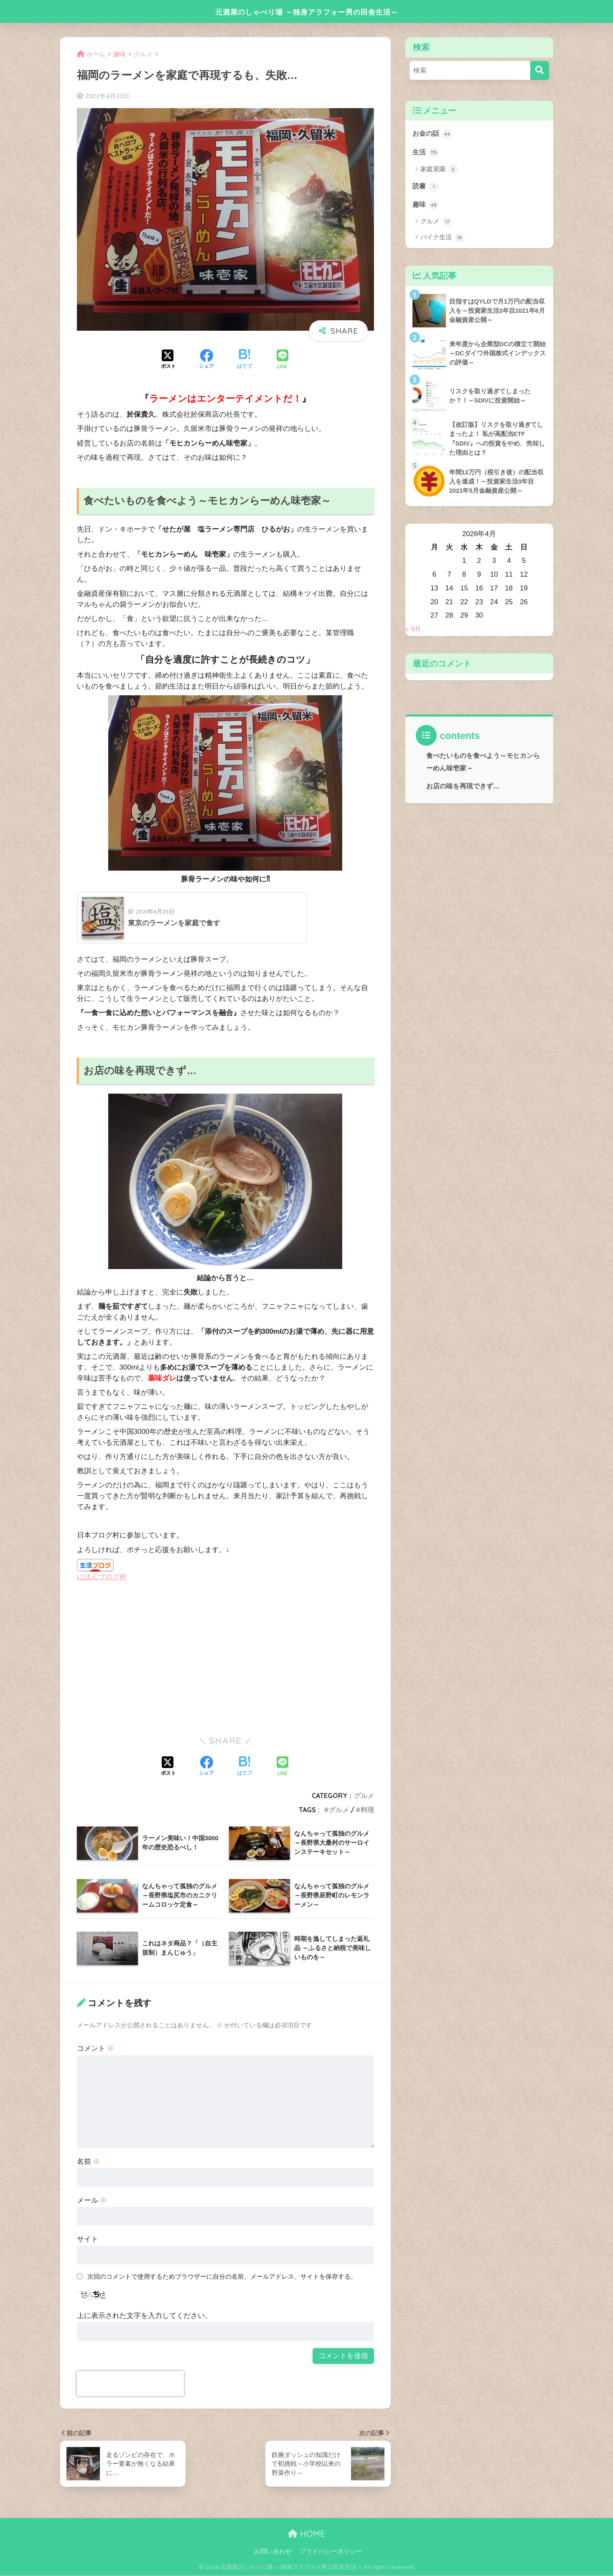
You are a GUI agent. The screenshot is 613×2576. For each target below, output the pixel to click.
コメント (95, 2049)
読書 (426, 187)
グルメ (364, 1795)
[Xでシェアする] (168, 360)
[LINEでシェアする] (282, 360)
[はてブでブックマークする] (244, 360)
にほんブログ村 (102, 1577)
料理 (367, 1810)
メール (92, 2201)
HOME (306, 2534)
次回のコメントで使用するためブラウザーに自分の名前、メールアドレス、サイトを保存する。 (222, 2276)
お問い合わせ (273, 2551)
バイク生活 (442, 238)
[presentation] (130, 2383)
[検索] (539, 70)
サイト (87, 2240)
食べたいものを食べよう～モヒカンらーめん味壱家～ (483, 763)
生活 (426, 152)
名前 (88, 2162)
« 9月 (413, 630)
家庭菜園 (439, 170)
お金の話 (433, 134)
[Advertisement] (147, 1658)
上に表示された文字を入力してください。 (144, 2316)
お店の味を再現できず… (463, 786)
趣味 (426, 205)
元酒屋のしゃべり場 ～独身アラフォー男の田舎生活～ (306, 11)
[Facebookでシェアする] (206, 360)
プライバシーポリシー (331, 2551)
